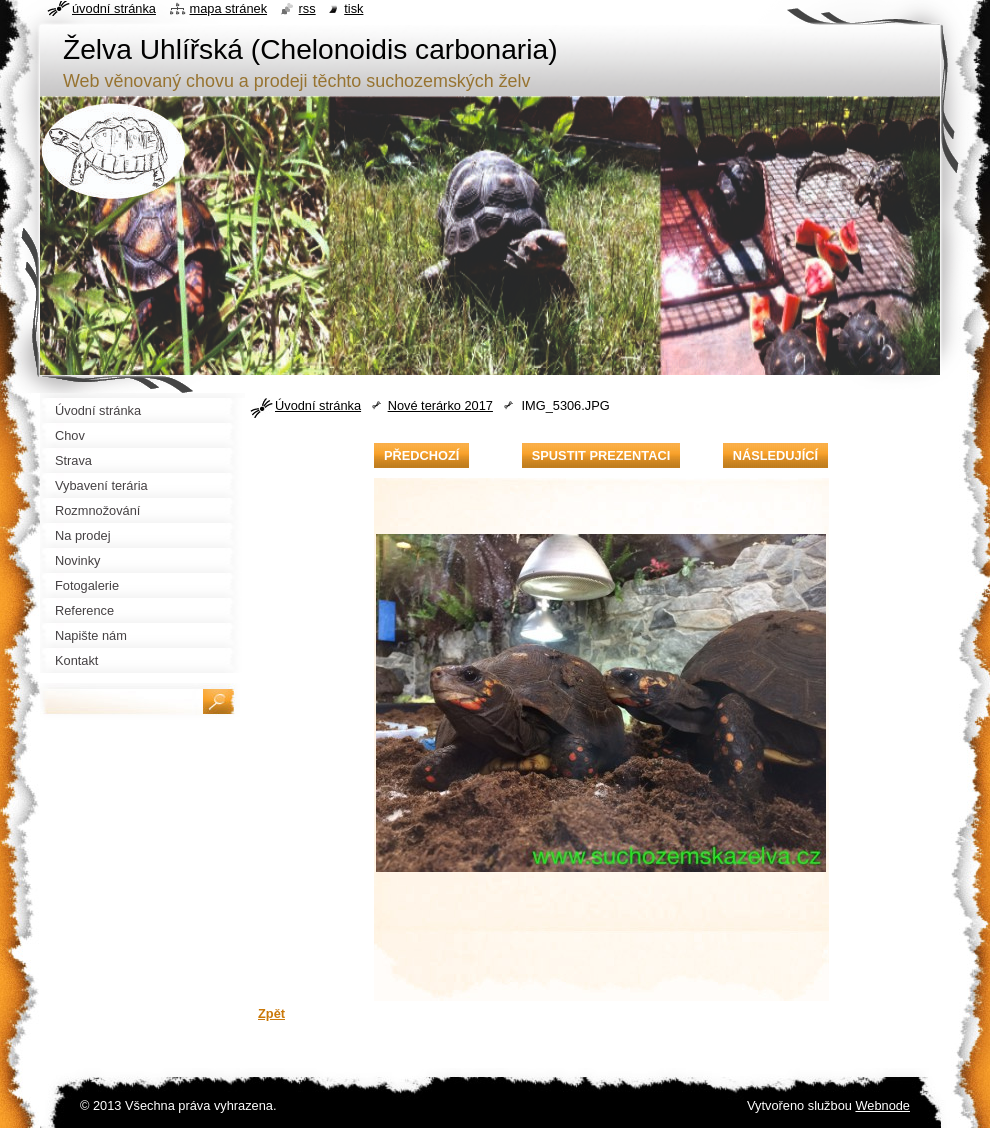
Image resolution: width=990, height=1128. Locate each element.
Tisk (353, 8)
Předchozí (421, 455)
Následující (775, 455)
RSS (307, 8)
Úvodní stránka (318, 405)
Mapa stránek (229, 8)
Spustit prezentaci (601, 455)
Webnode (882, 1105)
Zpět (271, 1013)
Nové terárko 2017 (440, 405)
